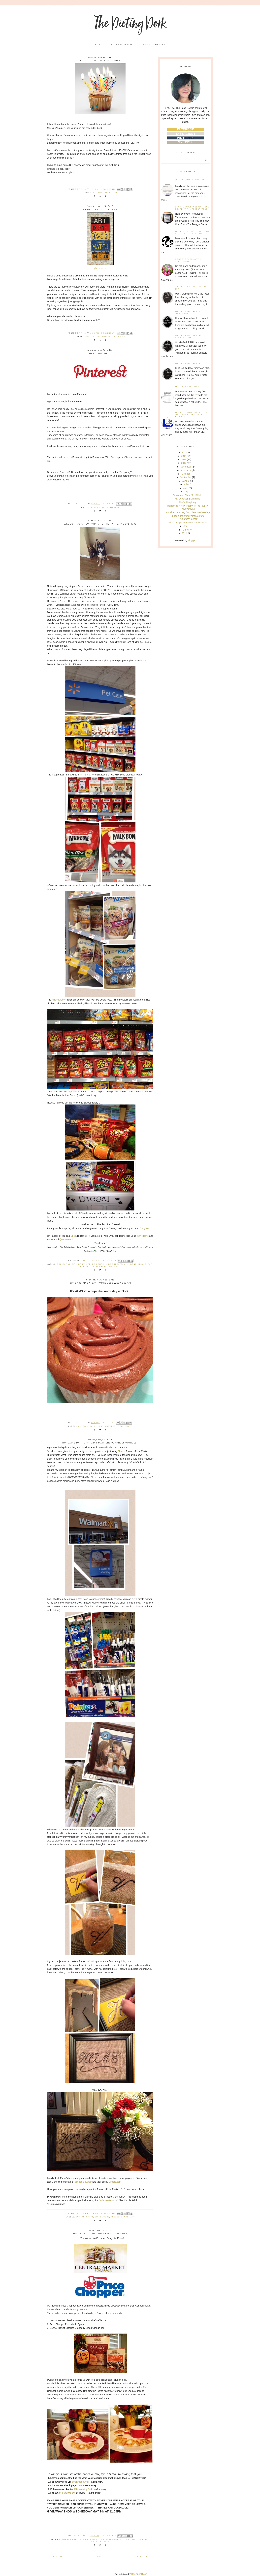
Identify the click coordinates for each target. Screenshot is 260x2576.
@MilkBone (143, 1236)
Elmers (104, 2217)
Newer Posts (145, 2557)
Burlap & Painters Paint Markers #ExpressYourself (100, 1442)
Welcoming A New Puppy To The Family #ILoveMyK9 (100, 524)
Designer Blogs (139, 2574)
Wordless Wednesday (118, 1426)
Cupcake (83, 1426)
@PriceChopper (66, 2493)
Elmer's (121, 1451)
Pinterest (137, 475)
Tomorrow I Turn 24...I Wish (100, 60)
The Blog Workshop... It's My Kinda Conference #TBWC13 (191, 414)
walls (121, 336)
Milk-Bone (85, 774)
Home (98, 44)
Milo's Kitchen (59, 999)
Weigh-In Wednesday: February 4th (188, 336)
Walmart (114, 1266)
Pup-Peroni (73, 1091)
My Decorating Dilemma (100, 209)
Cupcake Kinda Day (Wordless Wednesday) (100, 1283)
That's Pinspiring (100, 353)
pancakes (144, 2539)
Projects (116, 2217)
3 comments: (109, 333)
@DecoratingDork (83, 2489)
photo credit (100, 268)
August (185, 481)
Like (72, 1236)
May (186, 491)
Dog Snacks (99, 1264)
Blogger (191, 540)
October (186, 473)
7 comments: (109, 2536)
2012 (183, 463)
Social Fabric (98, 1266)
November (185, 470)
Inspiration (108, 336)
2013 (183, 459)
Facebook (78, 2181)
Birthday (98, 193)
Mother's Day (128, 2539)
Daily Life (111, 193)
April (185, 526)
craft (89, 2217)
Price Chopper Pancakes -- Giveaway (100, 2233)
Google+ (144, 1228)
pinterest (113, 507)
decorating (92, 336)
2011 (184, 533)
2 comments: (109, 189)
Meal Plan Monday (187, 387)
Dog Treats (115, 1264)
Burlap (80, 2217)
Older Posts (55, 2557)
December (185, 466)
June (185, 488)
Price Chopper (100, 2541)
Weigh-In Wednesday (188, 363)
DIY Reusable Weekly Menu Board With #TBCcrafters (192, 208)
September (185, 477)
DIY (97, 2217)
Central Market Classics (75, 2539)
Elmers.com (114, 2181)
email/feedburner (80, 2481)
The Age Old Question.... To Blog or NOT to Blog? (192, 232)
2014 (183, 456)
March (186, 529)
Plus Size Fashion (122, 44)
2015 (184, 452)
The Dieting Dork (130, 23)
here (80, 2485)
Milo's (142, 1264)
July (186, 484)
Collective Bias (67, 1264)
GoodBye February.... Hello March (188, 260)
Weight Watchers (154, 44)
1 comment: (108, 503)
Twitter (88, 2181)
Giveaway (112, 2539)
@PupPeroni (66, 1239)
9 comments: (109, 2213)
